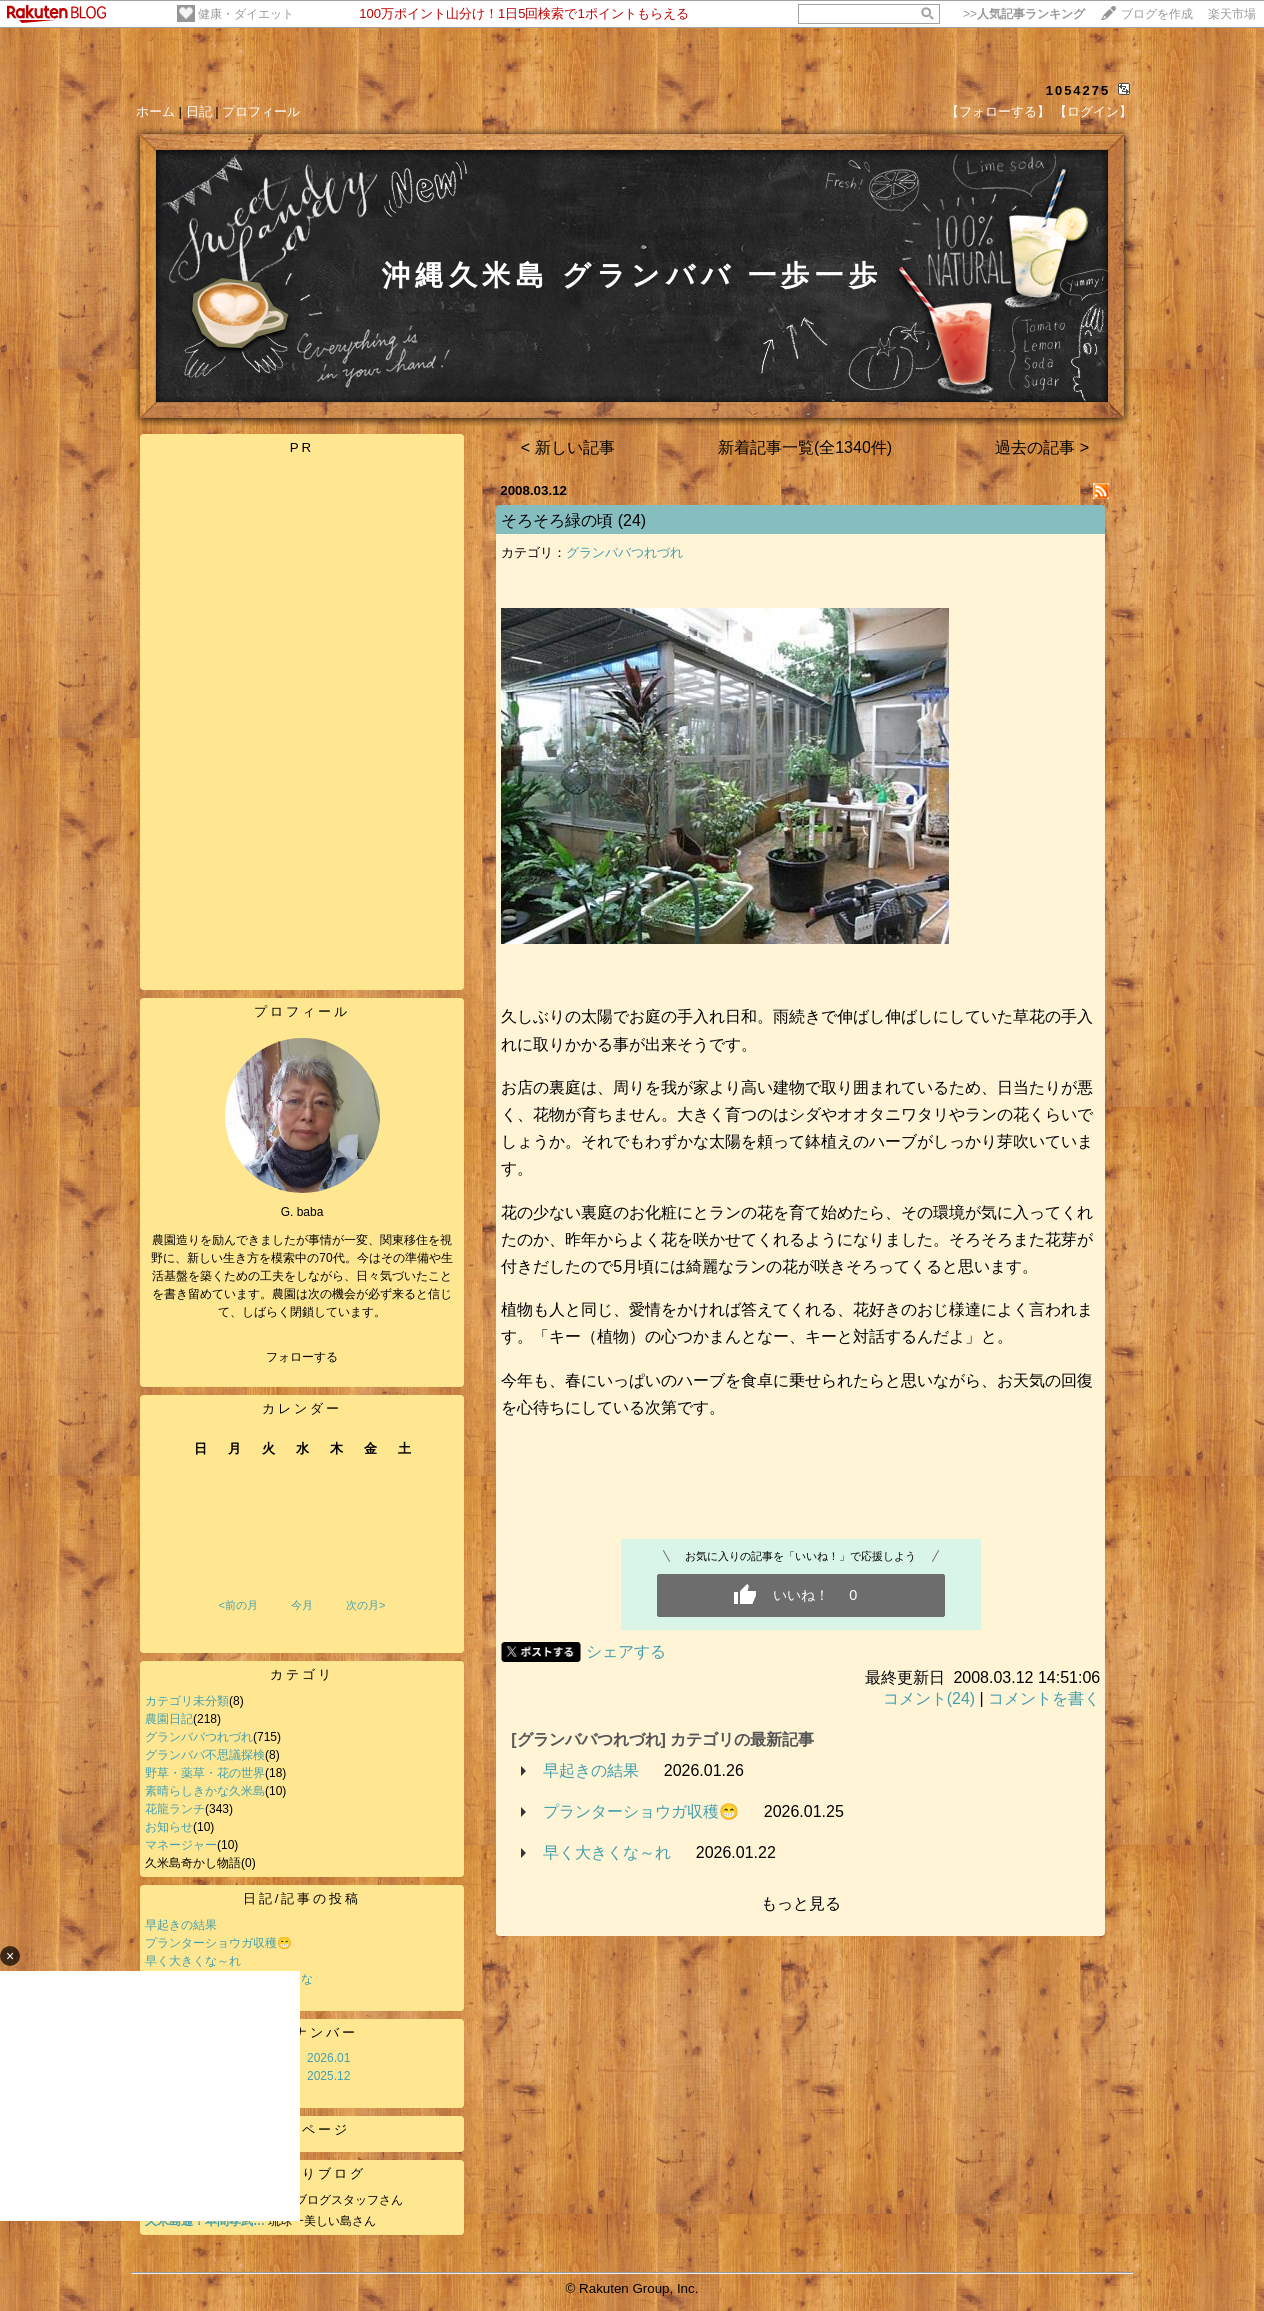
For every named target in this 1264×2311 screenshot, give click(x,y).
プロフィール (261, 111)
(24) (632, 520)
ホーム (155, 111)
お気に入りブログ (302, 2173)
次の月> (365, 1605)
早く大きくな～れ (607, 1852)
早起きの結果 (181, 1925)
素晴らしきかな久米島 (205, 1791)
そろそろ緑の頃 (557, 520)
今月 (302, 1605)
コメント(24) (929, 1698)
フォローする (302, 1357)
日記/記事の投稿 (302, 1898)
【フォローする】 (998, 111)
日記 (199, 111)
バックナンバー (302, 2032)
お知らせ (169, 1827)
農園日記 (169, 1719)
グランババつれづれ (199, 1737)
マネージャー (181, 1845)
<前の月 (237, 1605)
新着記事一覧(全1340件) (805, 447)
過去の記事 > (1042, 447)
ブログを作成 (1157, 14)
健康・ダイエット (246, 14)
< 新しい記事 (568, 447)
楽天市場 (1232, 14)
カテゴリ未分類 (187, 1701)
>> (1024, 14)
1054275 (1078, 90)
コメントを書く (1044, 1698)
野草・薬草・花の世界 (205, 1773)
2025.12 (328, 2076)
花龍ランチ (175, 1809)
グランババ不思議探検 (205, 1755)
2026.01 (328, 2058)
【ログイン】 (1093, 111)
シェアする (626, 1651)
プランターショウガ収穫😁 (218, 1943)
